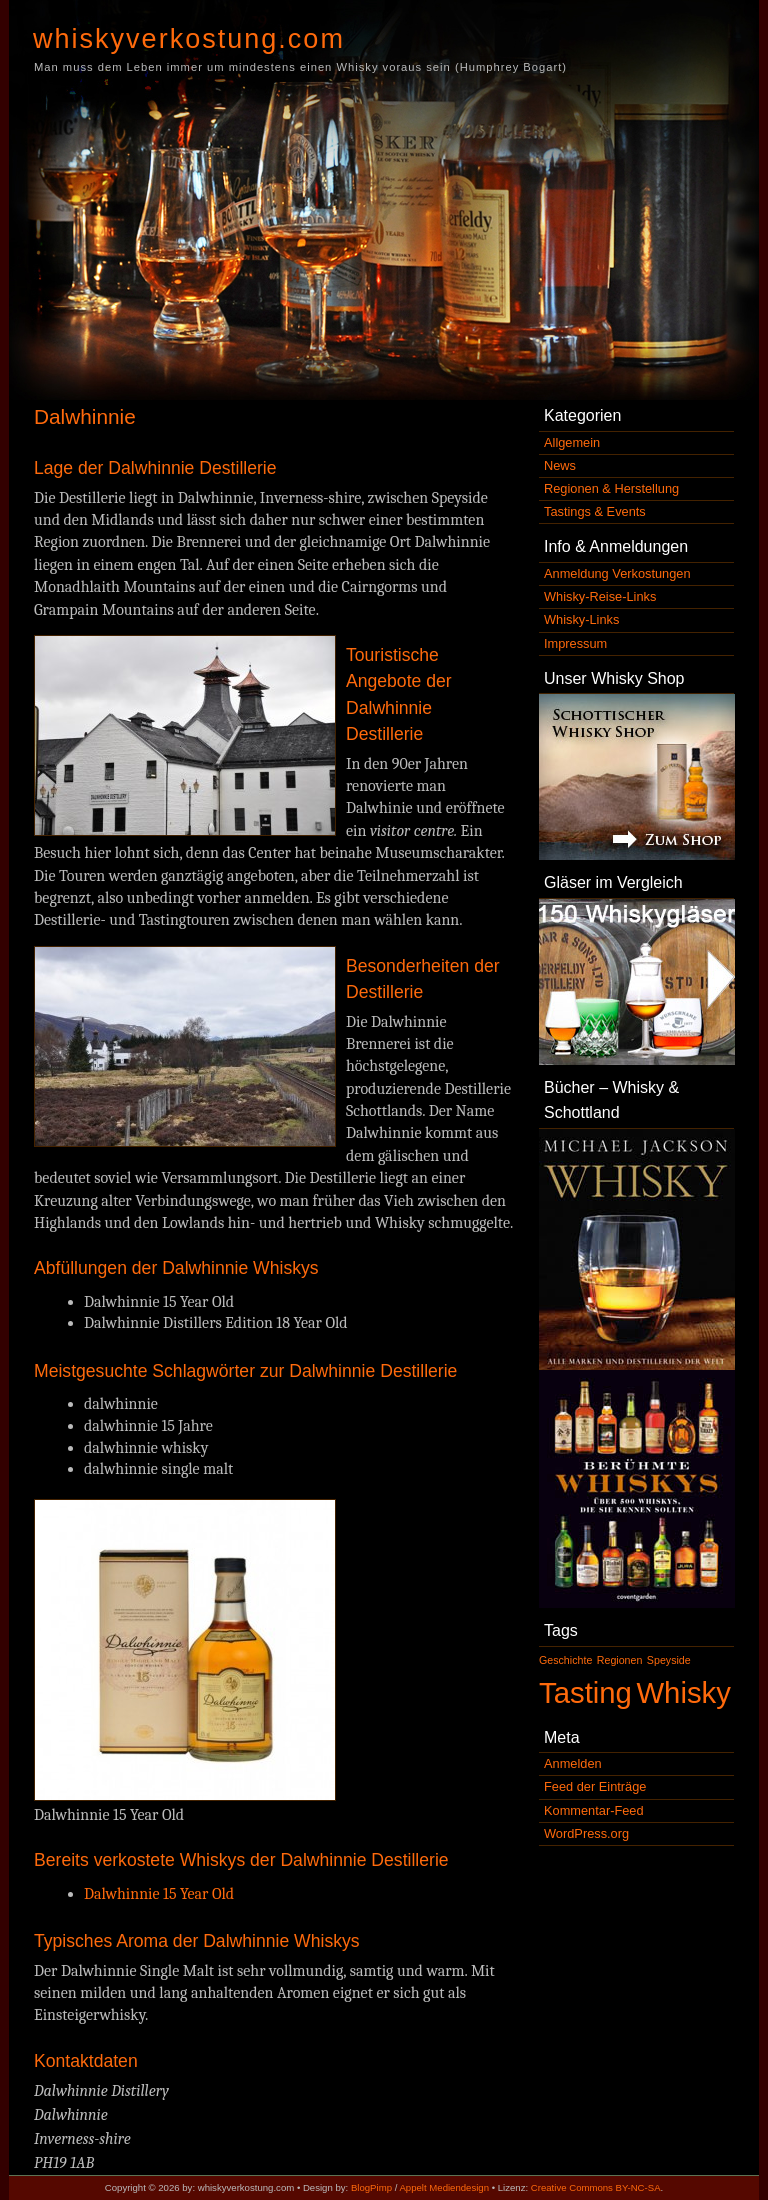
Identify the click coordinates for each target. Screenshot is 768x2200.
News (560, 465)
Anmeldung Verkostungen (617, 573)
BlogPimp (371, 2187)
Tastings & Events (595, 511)
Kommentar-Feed (594, 1810)
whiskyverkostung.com (189, 39)
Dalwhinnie (85, 416)
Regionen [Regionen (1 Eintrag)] (620, 1660)
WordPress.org (586, 1833)
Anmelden (573, 1763)
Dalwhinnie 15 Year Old (159, 1894)
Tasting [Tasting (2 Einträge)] (585, 1692)
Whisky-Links (581, 619)
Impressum (575, 643)
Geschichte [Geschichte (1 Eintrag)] (565, 1660)
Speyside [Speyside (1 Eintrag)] (669, 1660)
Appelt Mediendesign (444, 2187)
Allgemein (572, 442)
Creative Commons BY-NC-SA (596, 2187)
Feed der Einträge (595, 1786)
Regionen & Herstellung (611, 488)
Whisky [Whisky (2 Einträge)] (683, 1692)
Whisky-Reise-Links (600, 596)
